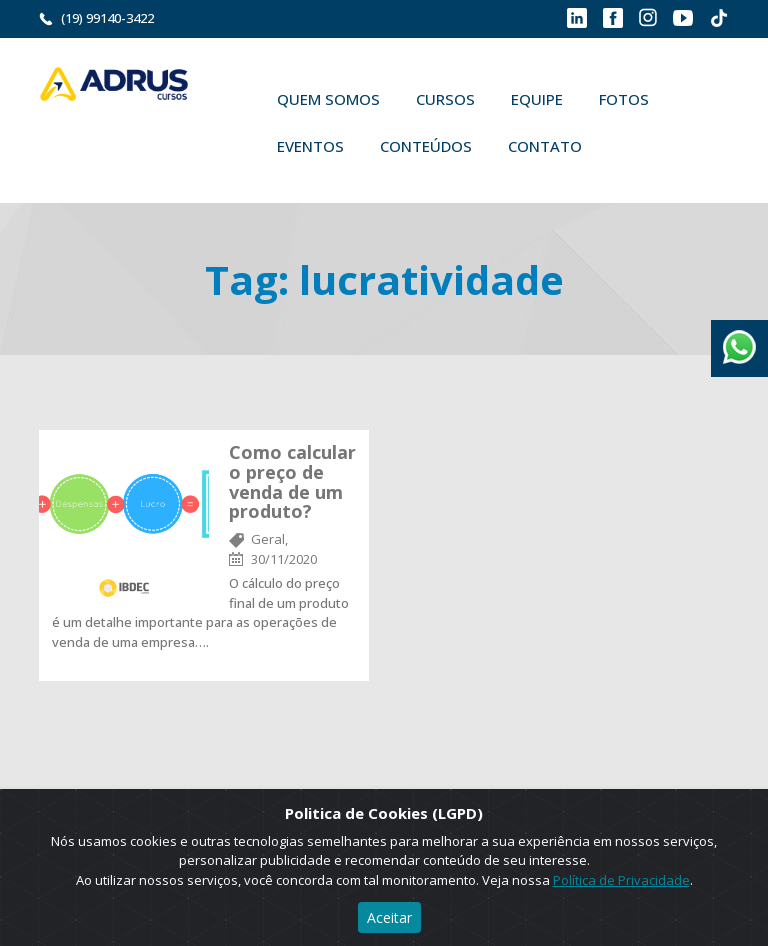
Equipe (537, 99)
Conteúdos (426, 146)
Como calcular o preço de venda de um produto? (292, 481)
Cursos (445, 99)
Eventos (310, 146)
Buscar (629, 146)
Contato (545, 146)
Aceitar (389, 917)
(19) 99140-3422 (107, 18)
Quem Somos (328, 99)
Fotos (624, 99)
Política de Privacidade (621, 880)
